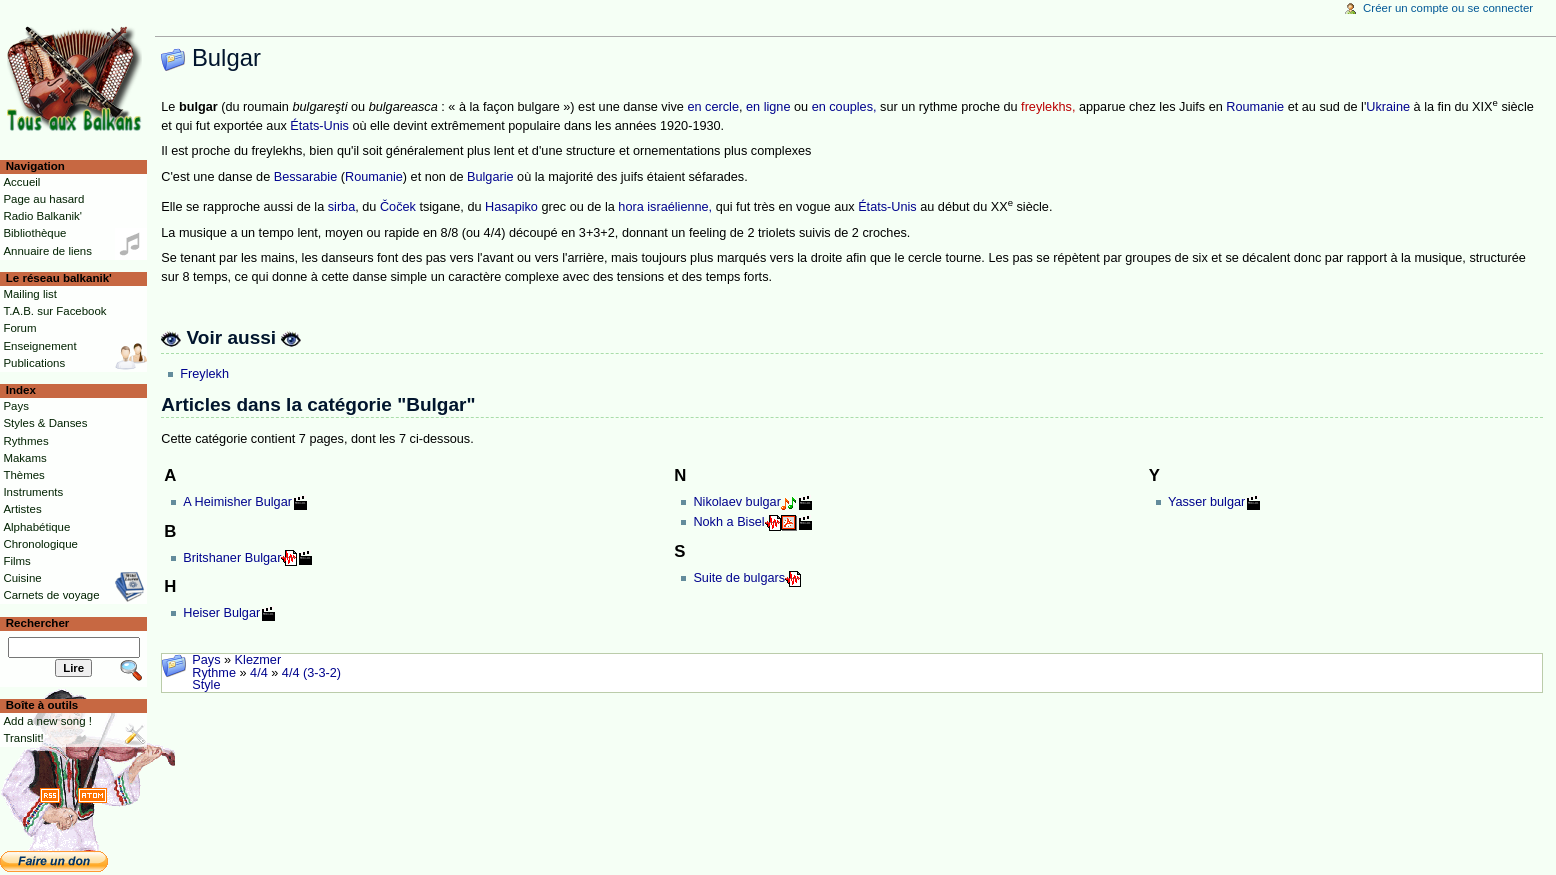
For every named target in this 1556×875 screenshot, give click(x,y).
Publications (34, 363)
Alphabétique (36, 527)
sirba (342, 207)
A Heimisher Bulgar (237, 502)
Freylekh (204, 374)
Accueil (21, 182)
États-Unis (319, 126)
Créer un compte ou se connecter (1448, 8)
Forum (19, 328)
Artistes (22, 509)
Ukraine (1388, 107)
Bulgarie (490, 177)
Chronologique (40, 544)
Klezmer (258, 660)
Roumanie (1255, 107)
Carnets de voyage (51, 595)
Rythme (214, 673)
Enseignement (39, 346)
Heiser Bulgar (221, 613)
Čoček (398, 207)
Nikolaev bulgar (736, 502)
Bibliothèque (34, 233)
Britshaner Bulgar (232, 558)
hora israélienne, (665, 207)
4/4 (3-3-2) (311, 673)
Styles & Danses (45, 423)
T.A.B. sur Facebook (54, 311)
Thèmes (23, 475)
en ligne (768, 107)
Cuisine (22, 578)
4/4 (259, 673)
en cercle (712, 107)
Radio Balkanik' (42, 216)
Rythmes (25, 441)
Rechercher (38, 623)
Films (16, 561)
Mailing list (29, 294)
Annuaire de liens (47, 251)
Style (206, 685)
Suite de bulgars (739, 578)
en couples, (844, 107)
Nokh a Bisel (728, 522)
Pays (206, 660)
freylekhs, (1048, 107)
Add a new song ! (47, 721)
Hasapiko (511, 207)
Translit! (23, 738)
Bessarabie (305, 177)
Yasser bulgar (1206, 502)
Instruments (33, 492)
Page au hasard (43, 199)
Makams (24, 458)
